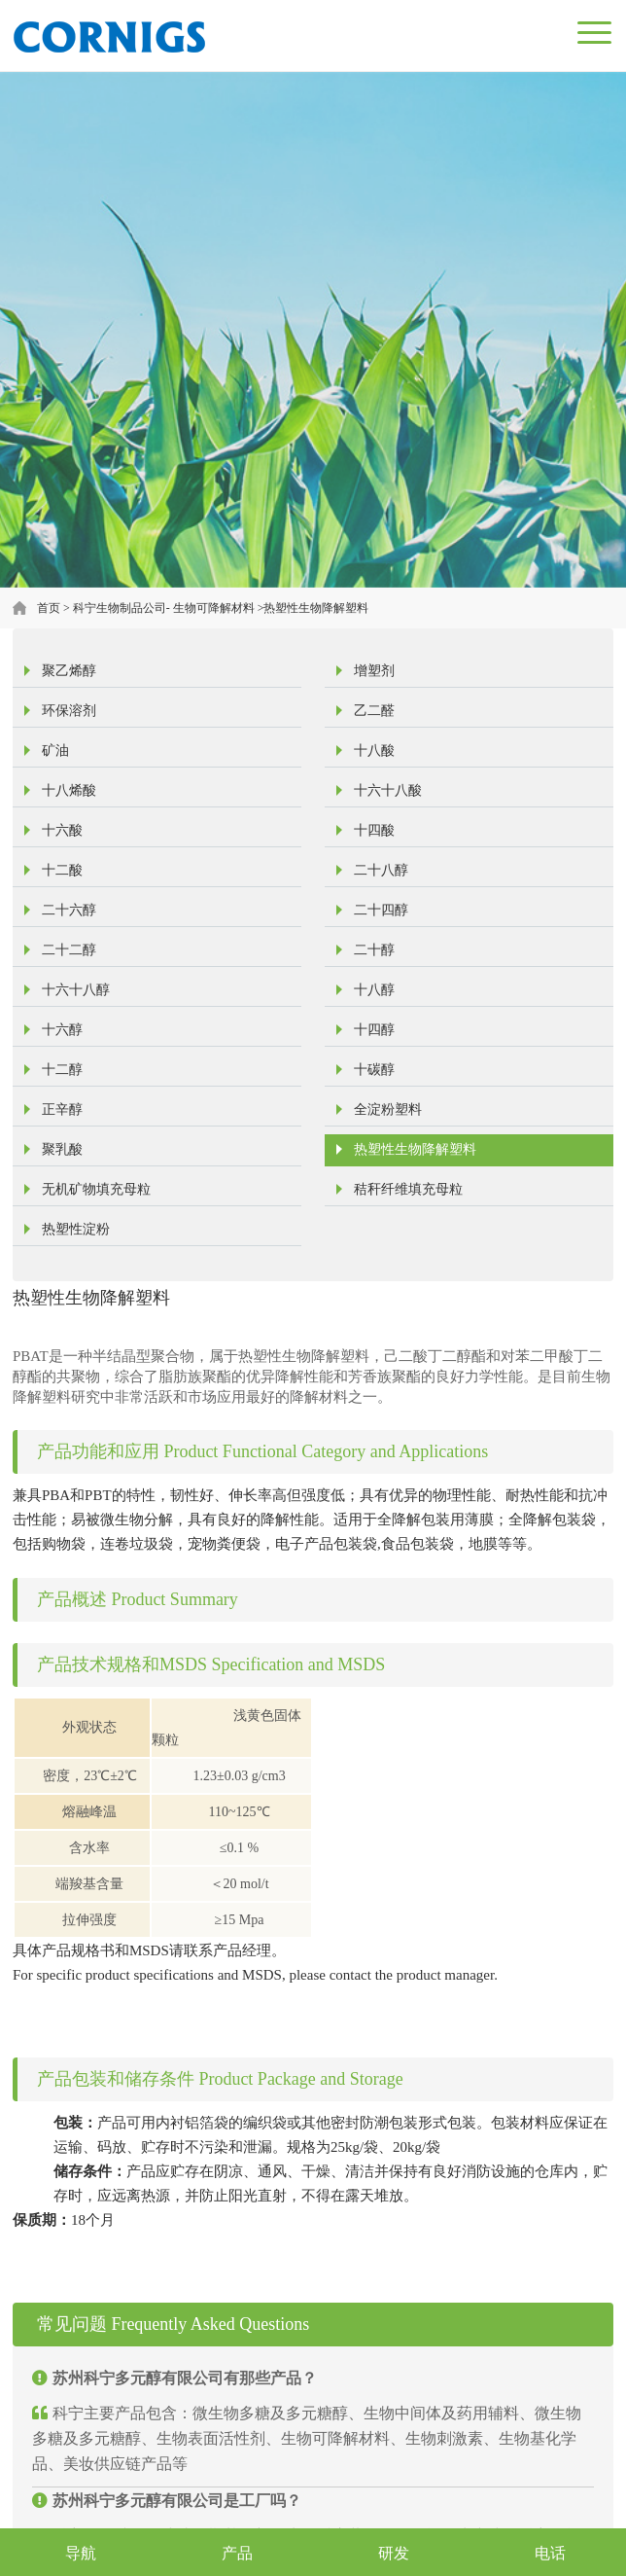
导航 (80, 2553)
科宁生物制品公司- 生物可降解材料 (164, 608)
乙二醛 (374, 710)
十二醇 (62, 1069)
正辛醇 (62, 1109)
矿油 (55, 750)
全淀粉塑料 (388, 1109)
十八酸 (374, 750)
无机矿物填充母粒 (96, 1189)
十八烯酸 (69, 790)
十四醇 (374, 1029)
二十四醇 (381, 910)
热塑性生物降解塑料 (315, 608)
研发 (393, 2553)
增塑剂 (374, 670)
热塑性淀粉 (76, 1229)
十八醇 (374, 990)
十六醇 (62, 1029)
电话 (550, 2553)
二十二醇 (69, 950)
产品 (237, 2553)
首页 (48, 608)
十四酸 (374, 830)
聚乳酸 (62, 1149)
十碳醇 (374, 1069)
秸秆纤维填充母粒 (408, 1189)
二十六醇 (69, 910)
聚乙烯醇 (69, 670)
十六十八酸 (388, 790)
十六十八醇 (76, 990)
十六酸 (62, 830)
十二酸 (62, 870)
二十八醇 (381, 870)
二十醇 (374, 950)
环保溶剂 (69, 710)
